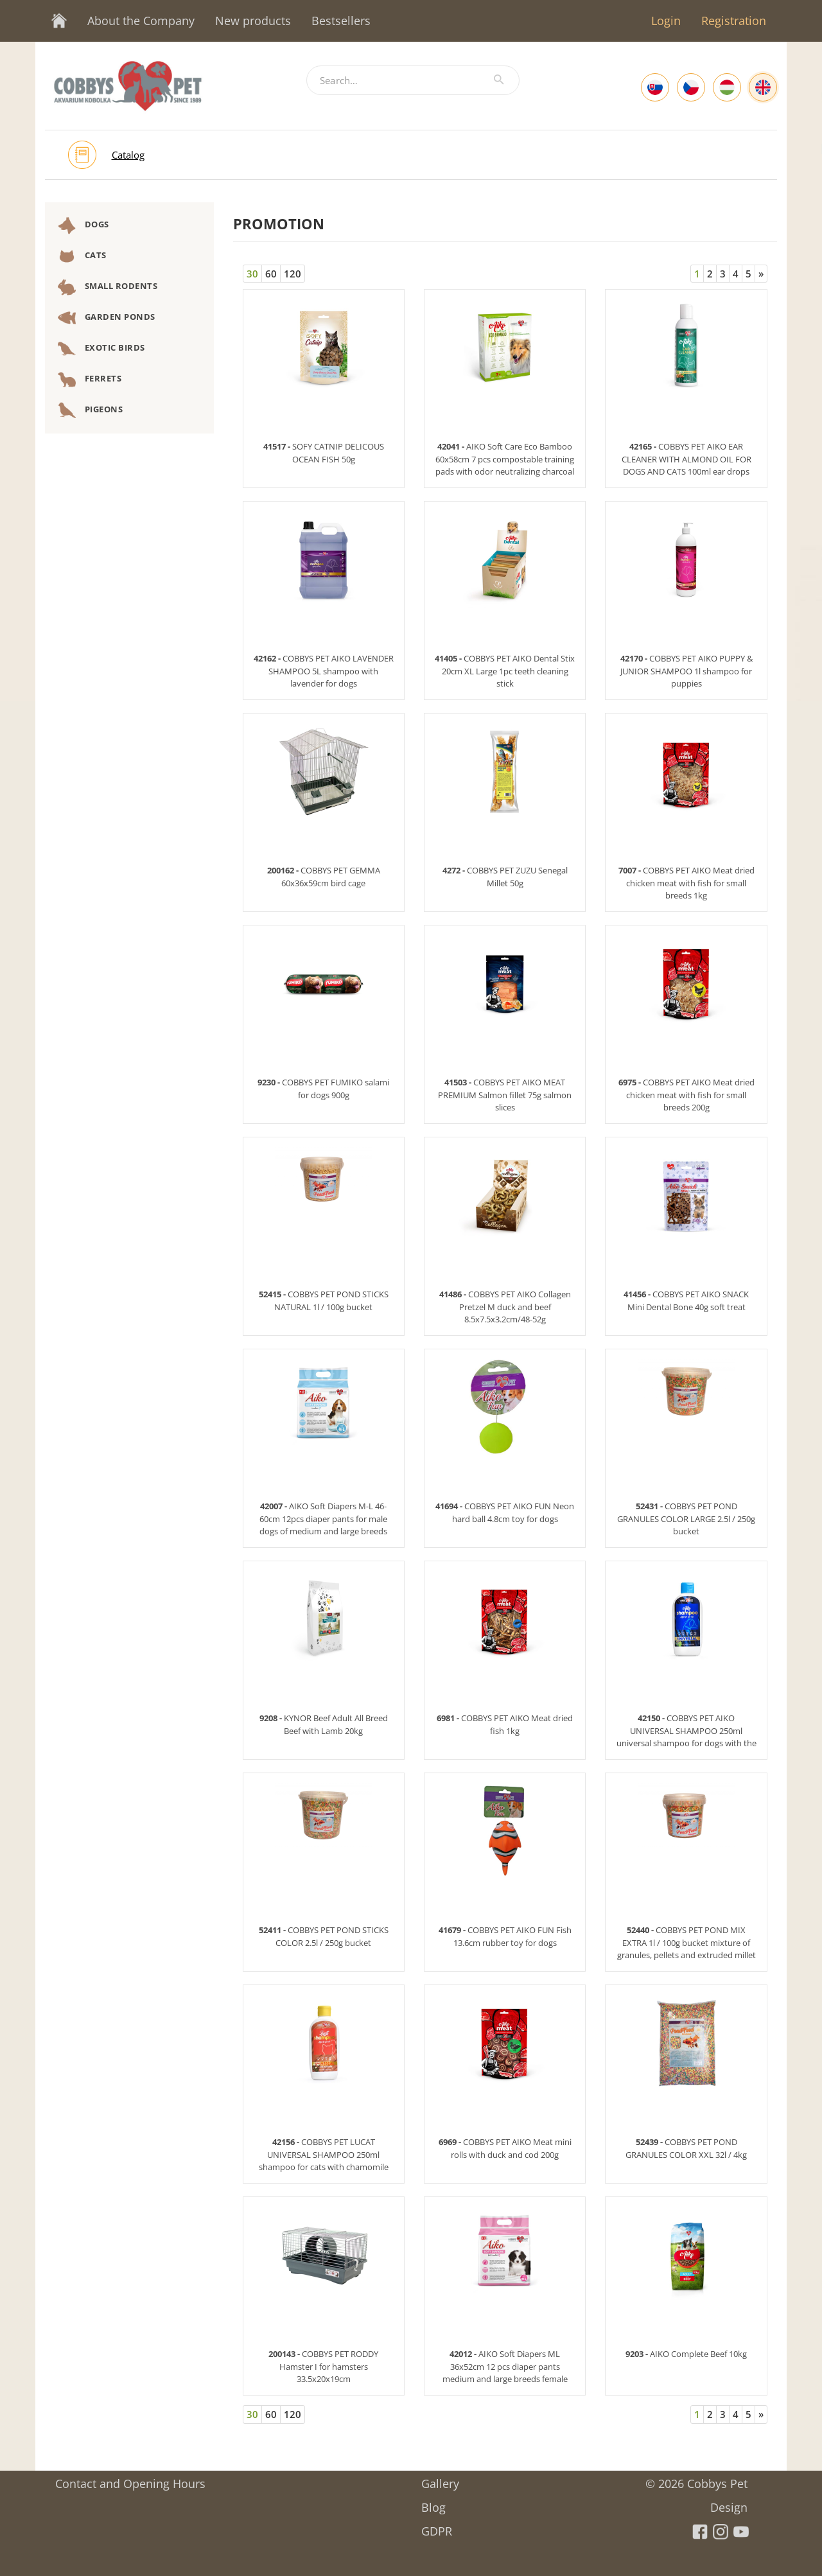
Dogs (83, 225)
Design (729, 2503)
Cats (82, 256)
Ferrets (89, 380)
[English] (763, 87)
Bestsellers (341, 20)
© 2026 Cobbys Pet (696, 2479)
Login (666, 20)
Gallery (440, 2479)
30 (252, 273)
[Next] (761, 274)
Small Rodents (107, 287)
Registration (733, 20)
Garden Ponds (106, 318)
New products (253, 20)
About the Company (141, 20)
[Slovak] (655, 87)
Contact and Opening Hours (130, 2479)
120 (292, 273)
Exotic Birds (101, 349)
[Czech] (691, 87)
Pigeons (90, 410)
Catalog (128, 154)
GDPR (436, 2526)
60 (271, 273)
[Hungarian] (727, 87)
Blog (433, 2503)
